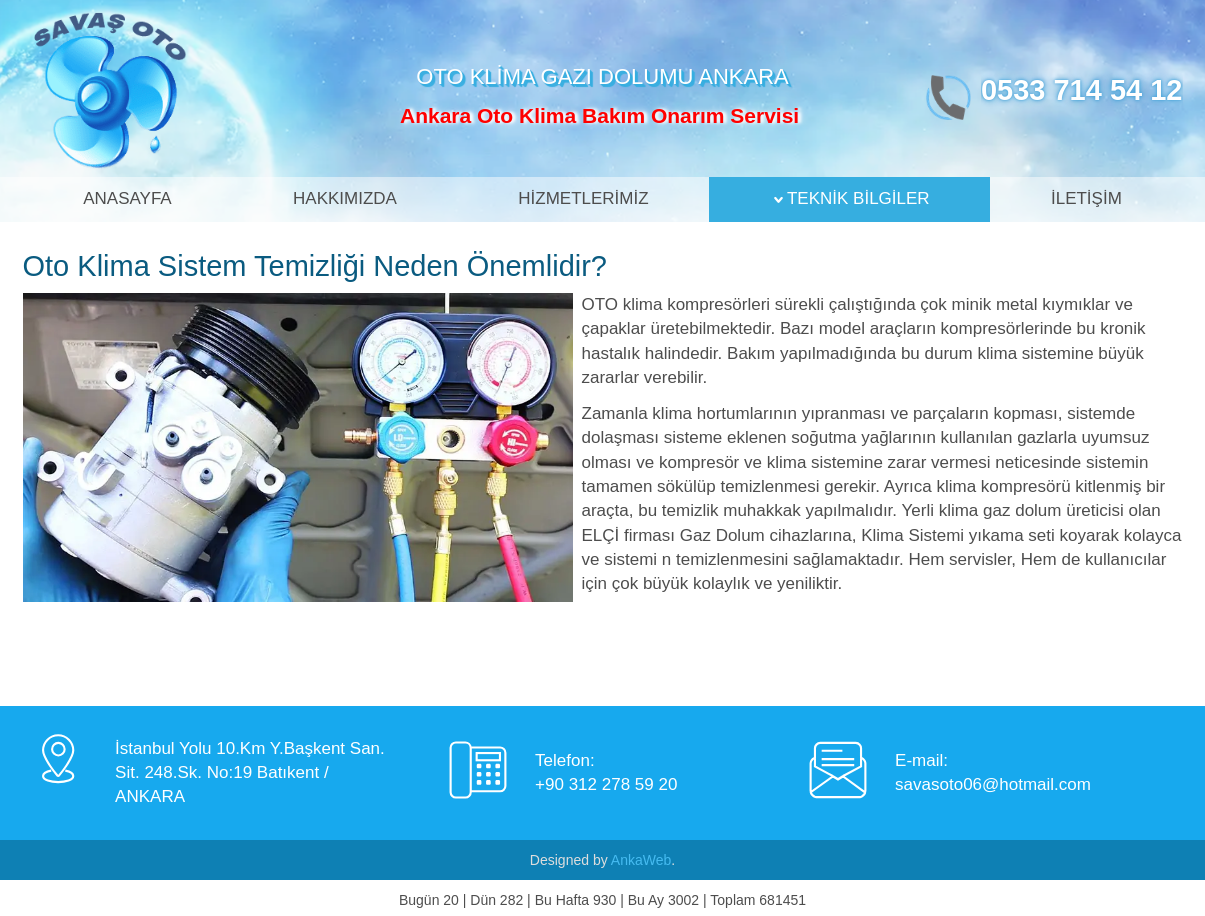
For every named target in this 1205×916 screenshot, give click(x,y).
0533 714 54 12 (1082, 90)
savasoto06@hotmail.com (993, 784)
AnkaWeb (641, 860)
